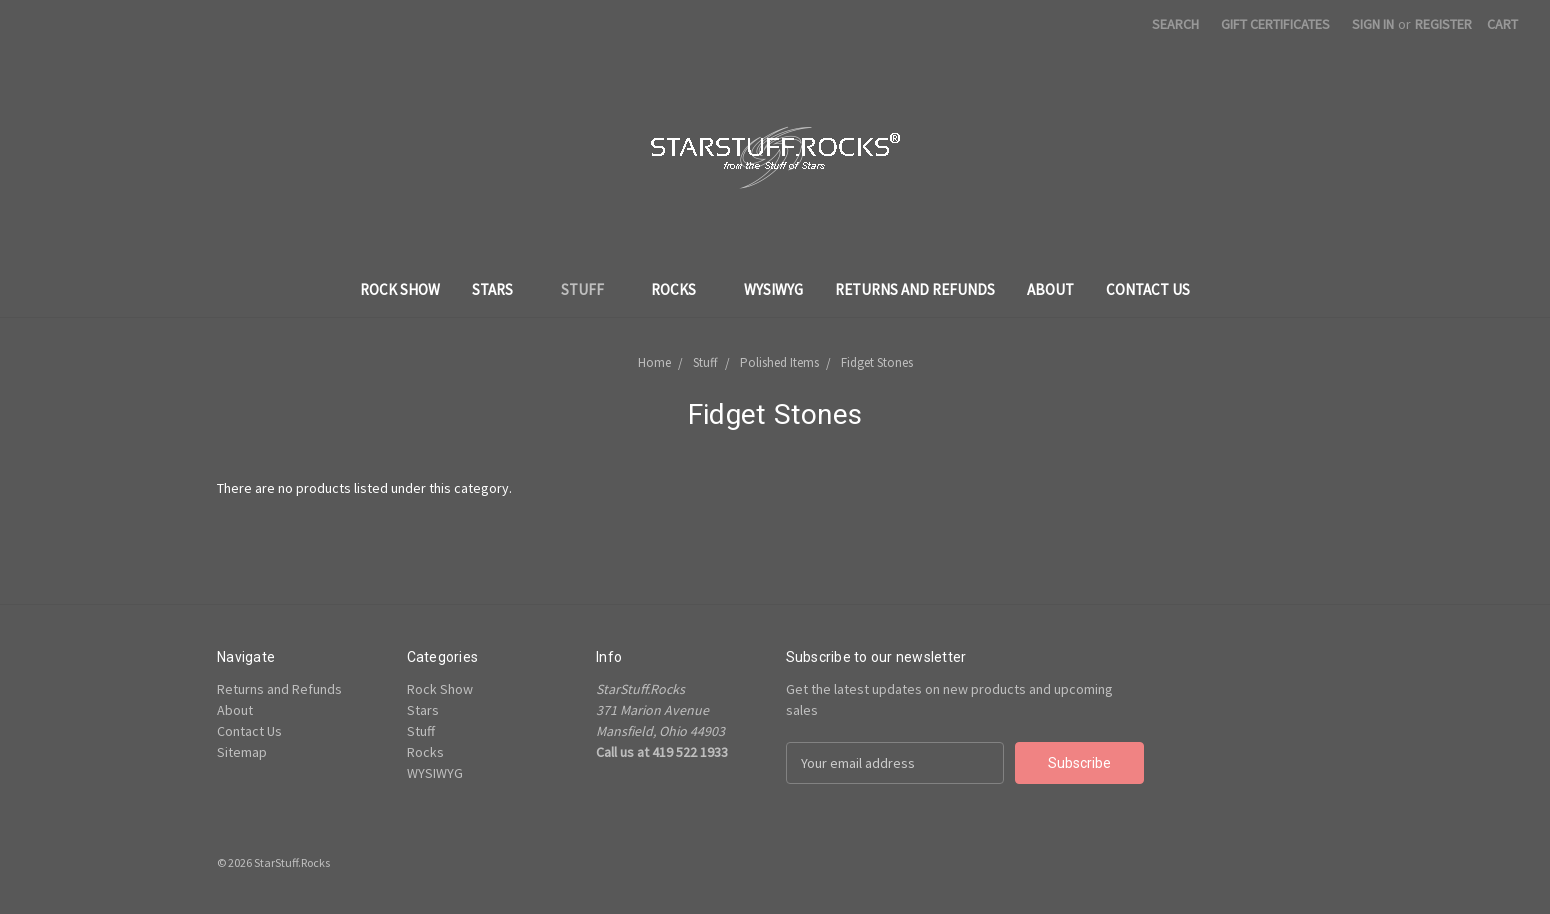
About (1050, 289)
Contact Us (1148, 289)
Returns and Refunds (915, 289)
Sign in (1373, 24)
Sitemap (242, 752)
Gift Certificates (1275, 24)
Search (1175, 24)
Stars (500, 289)
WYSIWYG (773, 289)
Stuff (590, 289)
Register (1443, 24)
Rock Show (400, 289)
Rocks (681, 289)
